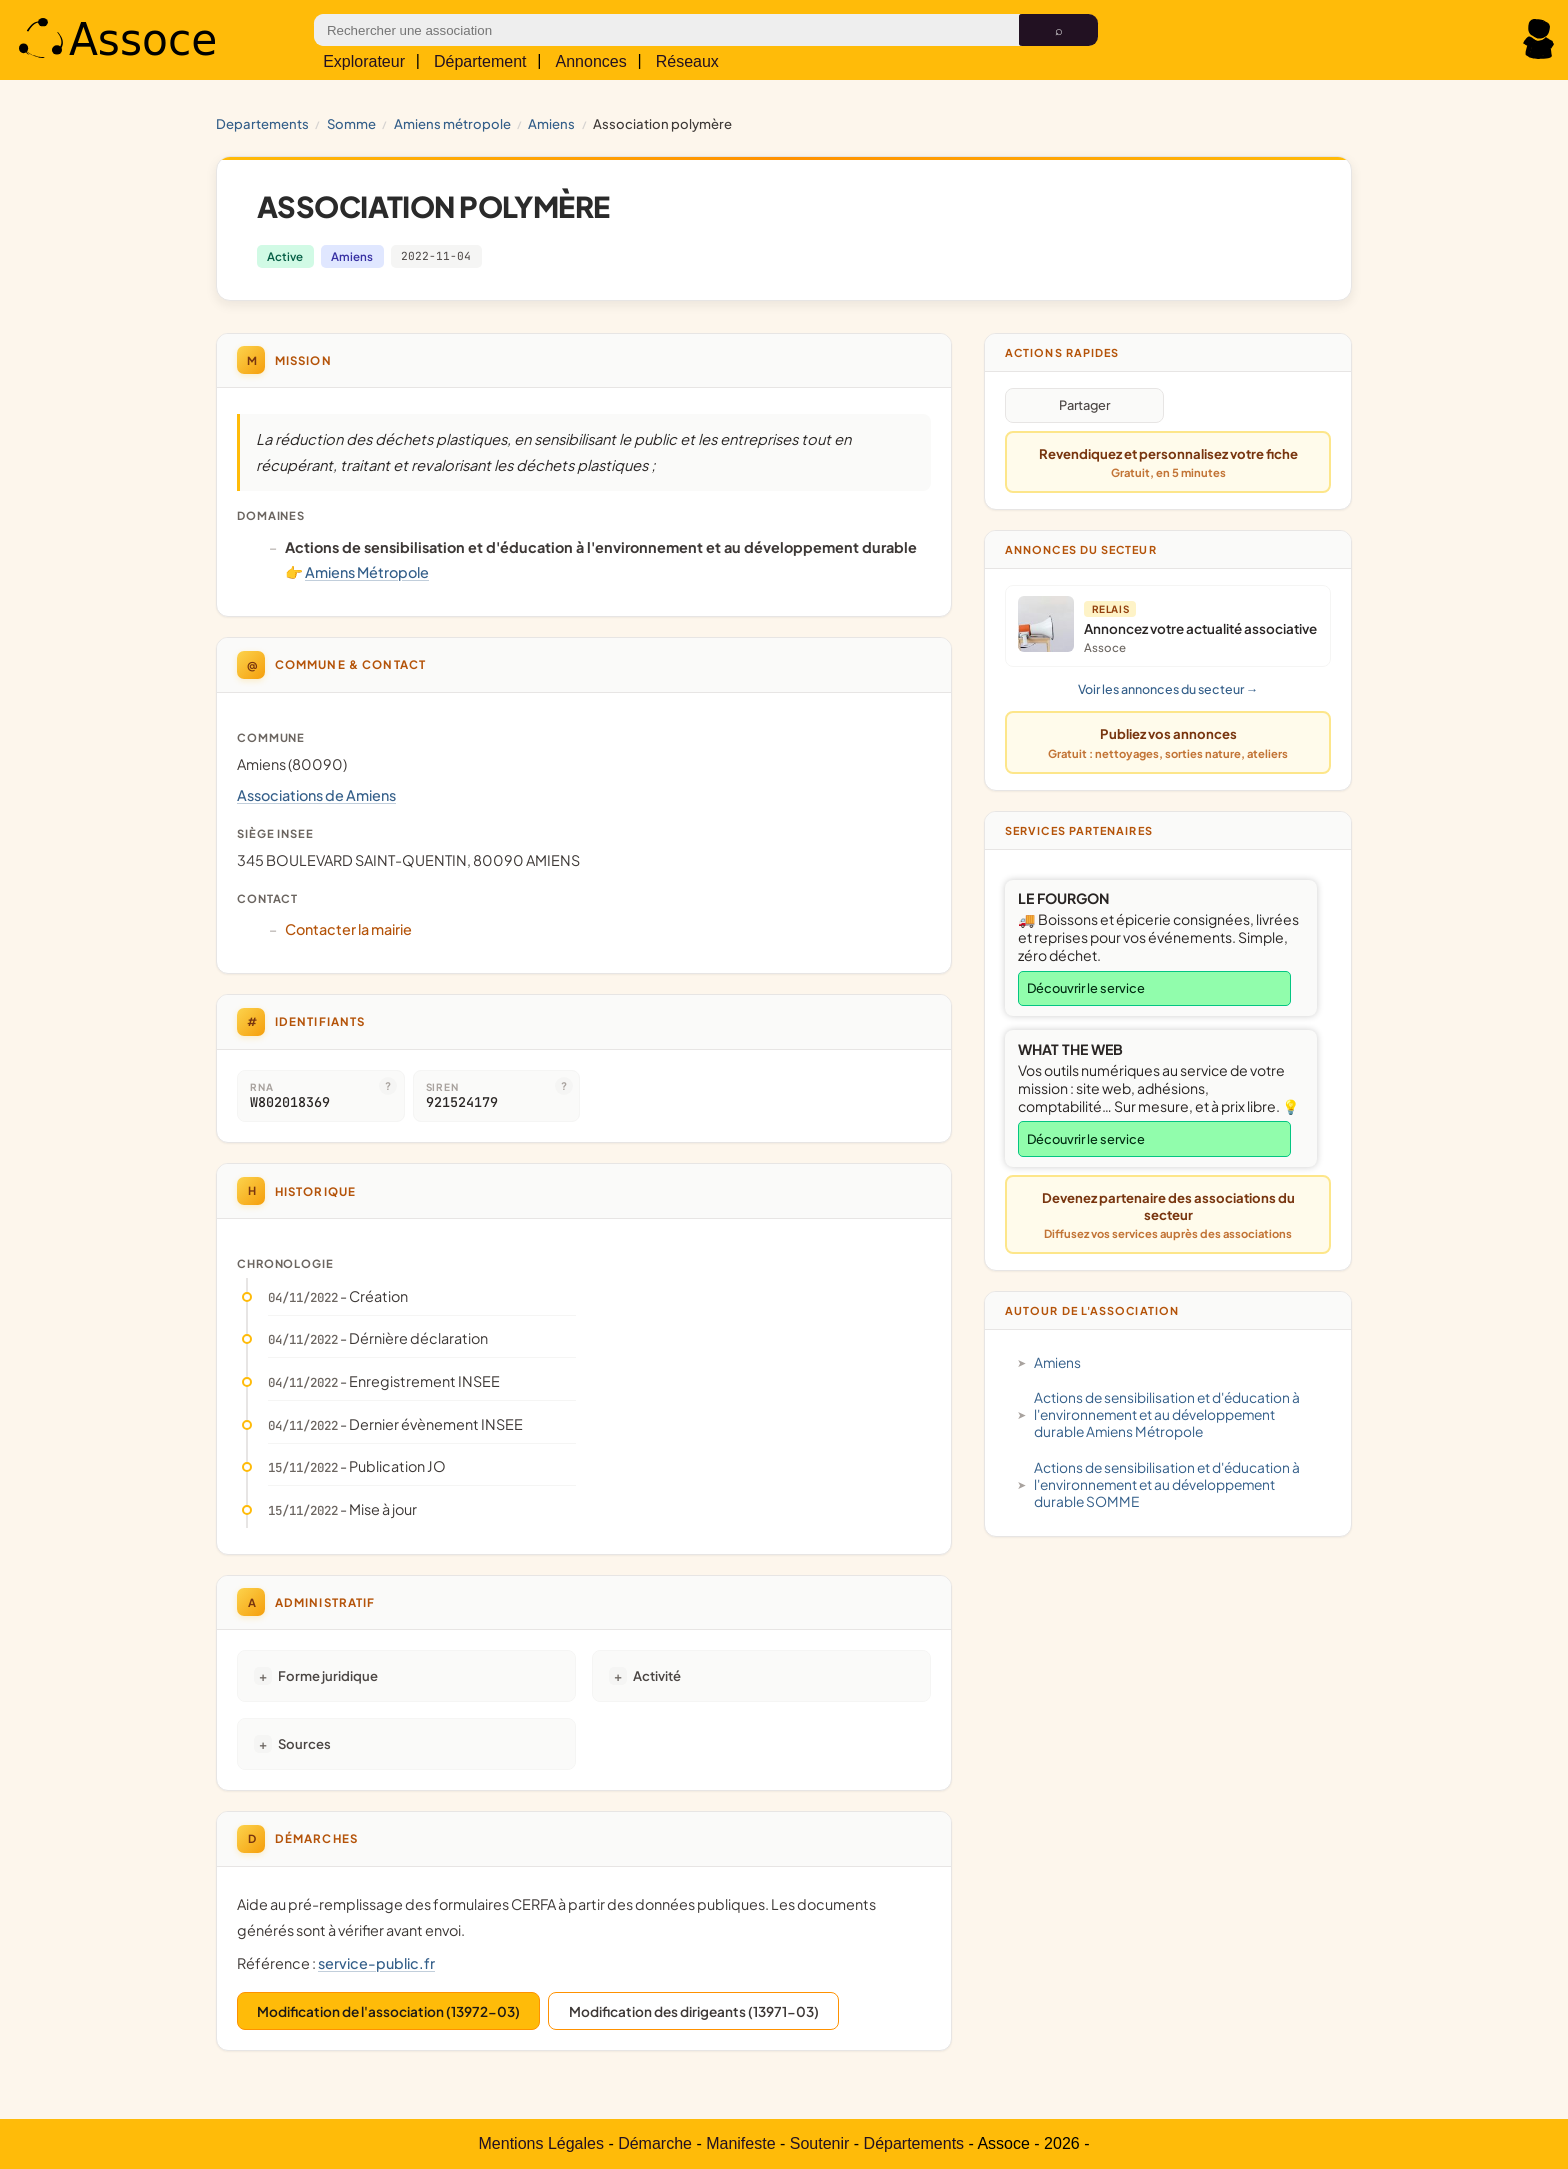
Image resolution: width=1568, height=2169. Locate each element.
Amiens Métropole (452, 123)
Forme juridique (328, 1675)
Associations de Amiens (316, 795)
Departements (262, 123)
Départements (914, 2143)
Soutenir (820, 2143)
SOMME (351, 123)
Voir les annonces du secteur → (1168, 689)
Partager (1084, 405)
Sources (304, 1743)
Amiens (551, 123)
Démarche (655, 2143)
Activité (657, 1675)
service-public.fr (376, 1963)
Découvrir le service (1086, 988)
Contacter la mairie (348, 929)
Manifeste (740, 2143)
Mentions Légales (541, 2143)
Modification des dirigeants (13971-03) (694, 2011)
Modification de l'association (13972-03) (388, 2011)
